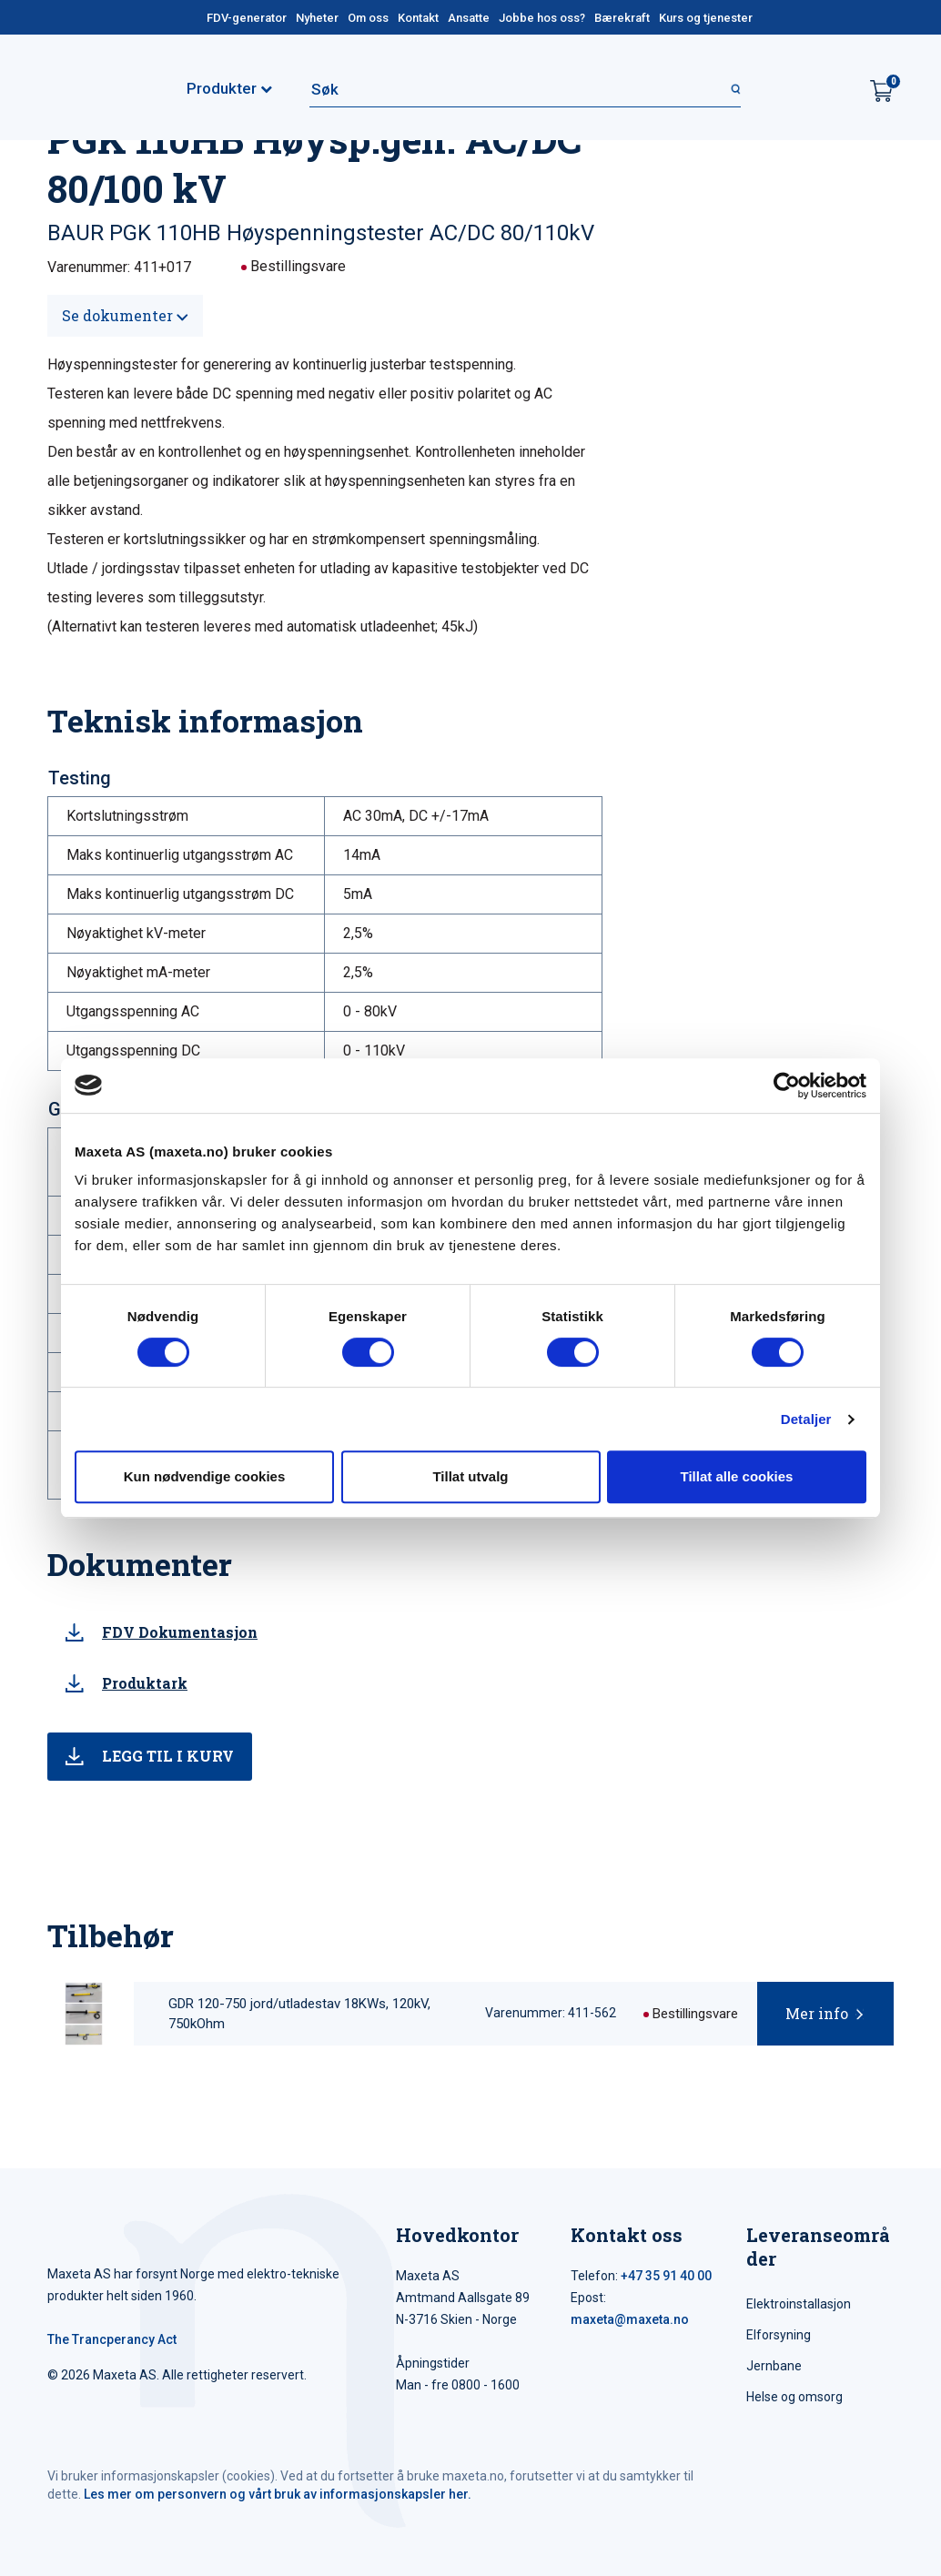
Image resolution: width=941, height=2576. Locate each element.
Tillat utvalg (470, 1476)
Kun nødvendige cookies (205, 1476)
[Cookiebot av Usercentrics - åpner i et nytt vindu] (786, 1085)
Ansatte (469, 18)
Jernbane (774, 2366)
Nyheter (317, 18)
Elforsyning (778, 2335)
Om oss (368, 18)
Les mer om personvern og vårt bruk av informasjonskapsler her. (277, 2494)
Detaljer (806, 1419)
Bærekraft (622, 18)
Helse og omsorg (794, 2396)
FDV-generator (247, 18)
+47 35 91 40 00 (666, 2275)
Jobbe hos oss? (542, 18)
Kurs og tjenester (706, 18)
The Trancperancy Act (112, 2339)
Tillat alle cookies (737, 1476)
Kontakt (418, 18)
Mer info (816, 2013)
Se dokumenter (125, 315)
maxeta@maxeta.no (630, 2319)
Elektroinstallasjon (798, 2304)
